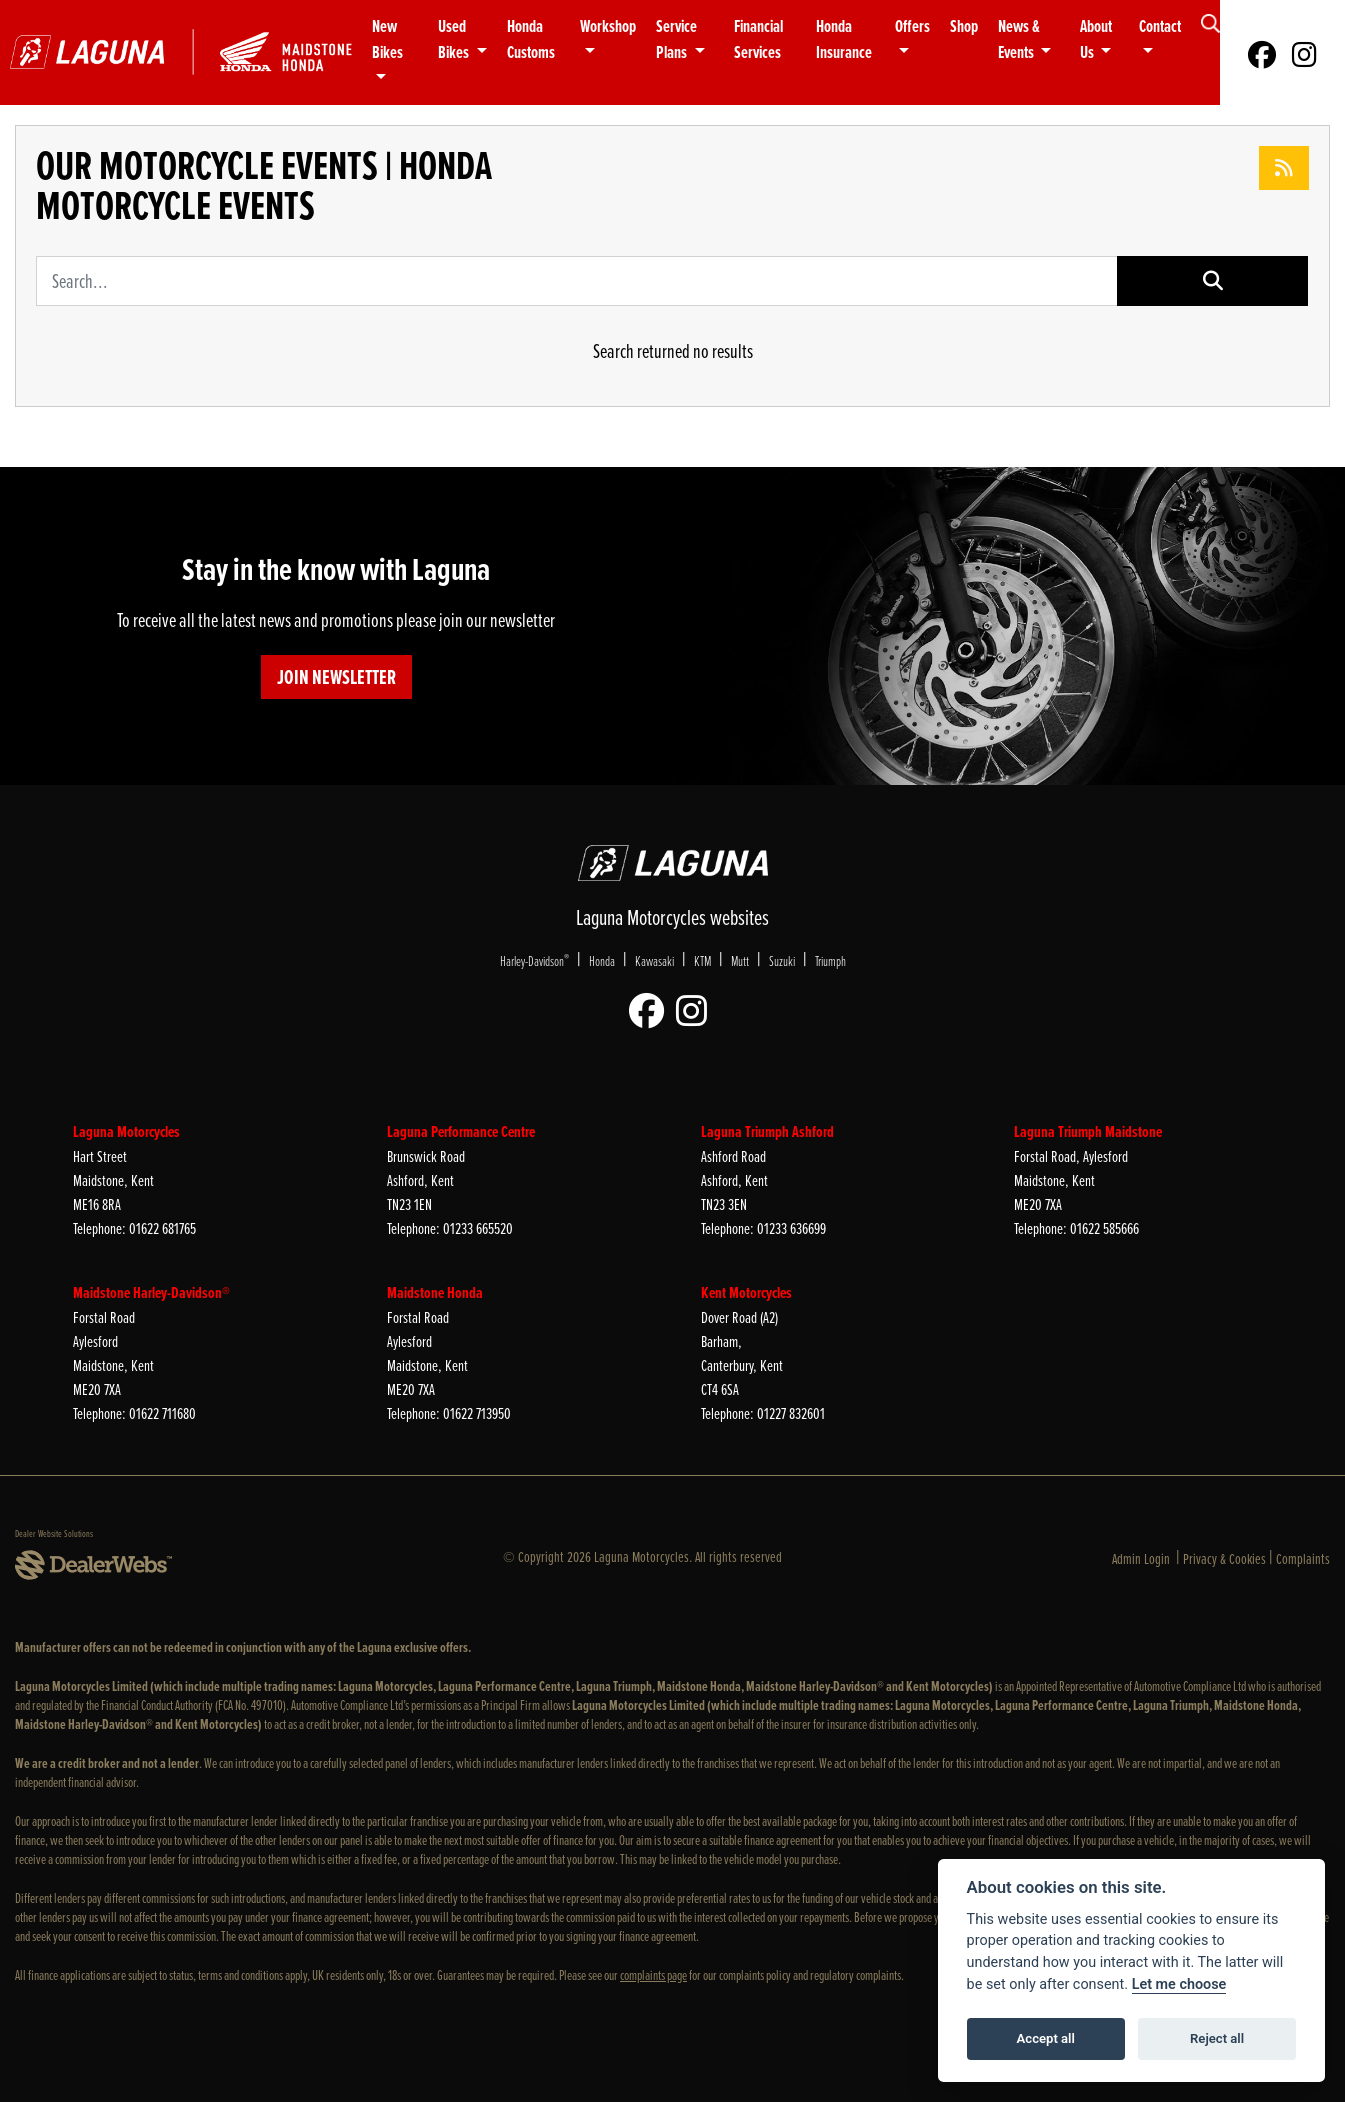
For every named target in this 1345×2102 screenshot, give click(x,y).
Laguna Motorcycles (126, 1131)
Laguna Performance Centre (461, 1131)
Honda (602, 960)
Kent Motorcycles (746, 1292)
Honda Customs (531, 39)
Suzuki (782, 960)
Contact (1160, 26)
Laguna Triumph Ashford (767, 1131)
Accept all (1046, 2038)
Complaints (1303, 1558)
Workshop (608, 26)
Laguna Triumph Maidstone (1088, 1131)
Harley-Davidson (534, 960)
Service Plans (676, 39)
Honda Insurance (844, 39)
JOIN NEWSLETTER (336, 677)
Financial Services (758, 39)
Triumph (830, 960)
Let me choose (1179, 1984)
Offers (912, 26)
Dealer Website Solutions (54, 1533)
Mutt (740, 960)
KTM (702, 960)
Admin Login (1141, 1558)
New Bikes (387, 39)
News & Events (1019, 39)
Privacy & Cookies (1224, 1558)
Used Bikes (455, 39)
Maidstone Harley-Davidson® (151, 1292)
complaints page (653, 1974)
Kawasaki (654, 960)
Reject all (1217, 2038)
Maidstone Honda (435, 1292)
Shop (964, 26)
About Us (1096, 39)
